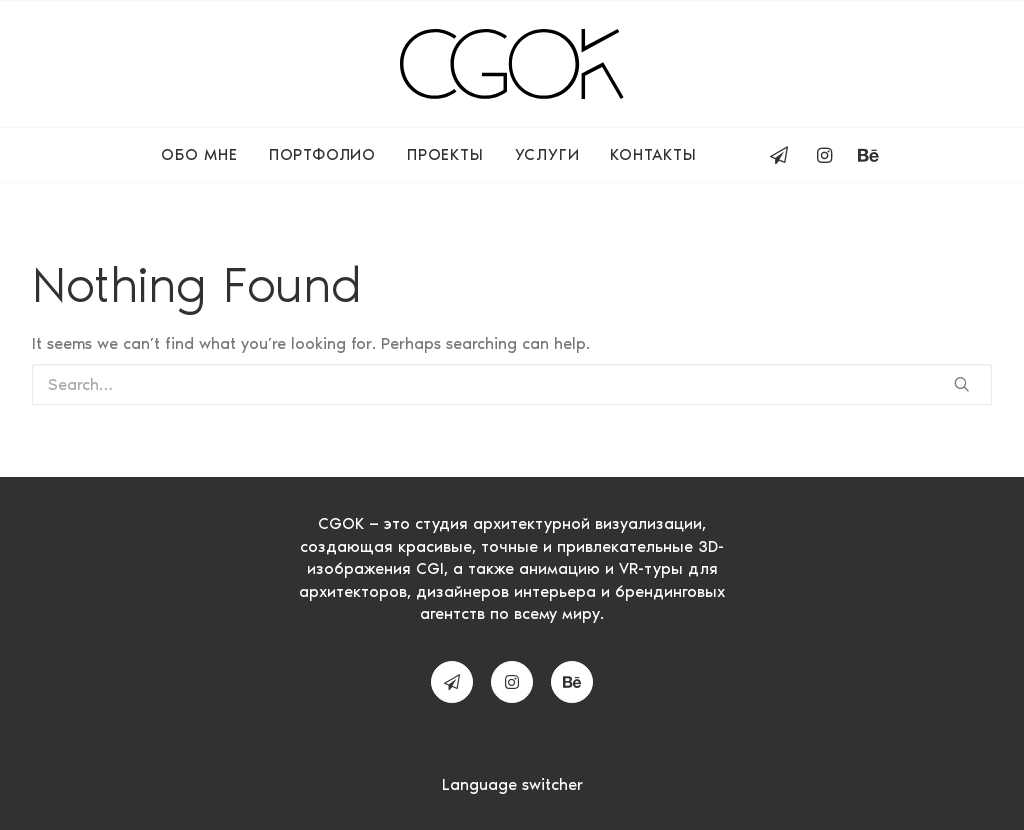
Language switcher (512, 784)
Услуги (547, 154)
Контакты (653, 154)
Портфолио (322, 154)
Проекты (445, 154)
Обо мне (199, 154)
